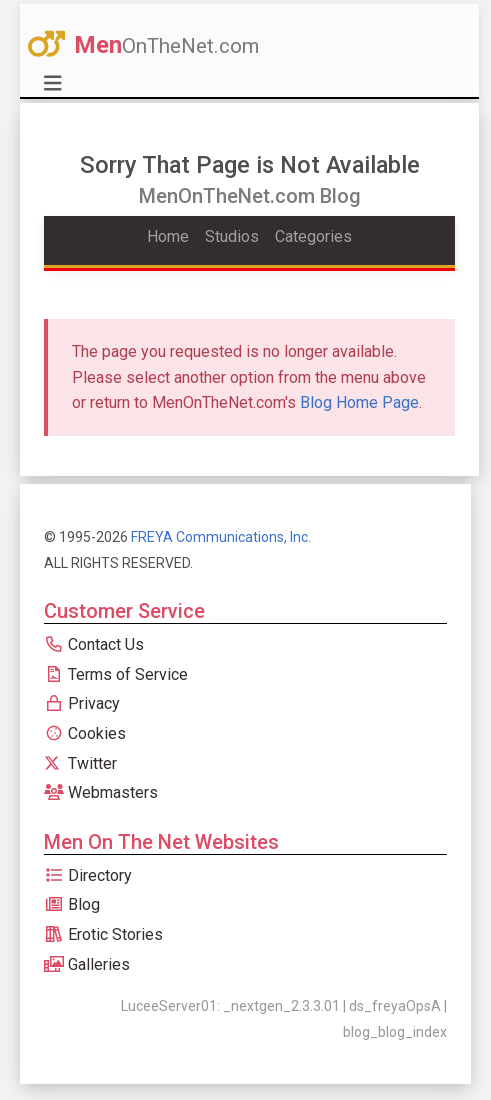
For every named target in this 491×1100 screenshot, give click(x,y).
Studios (232, 236)
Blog (72, 904)
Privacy (82, 703)
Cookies (85, 733)
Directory (88, 875)
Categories (313, 236)
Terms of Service (116, 674)
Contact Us (94, 644)
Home (168, 236)
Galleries (87, 964)
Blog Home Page (359, 402)
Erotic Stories (103, 934)
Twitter (80, 763)
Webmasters (101, 792)
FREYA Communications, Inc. (221, 537)
